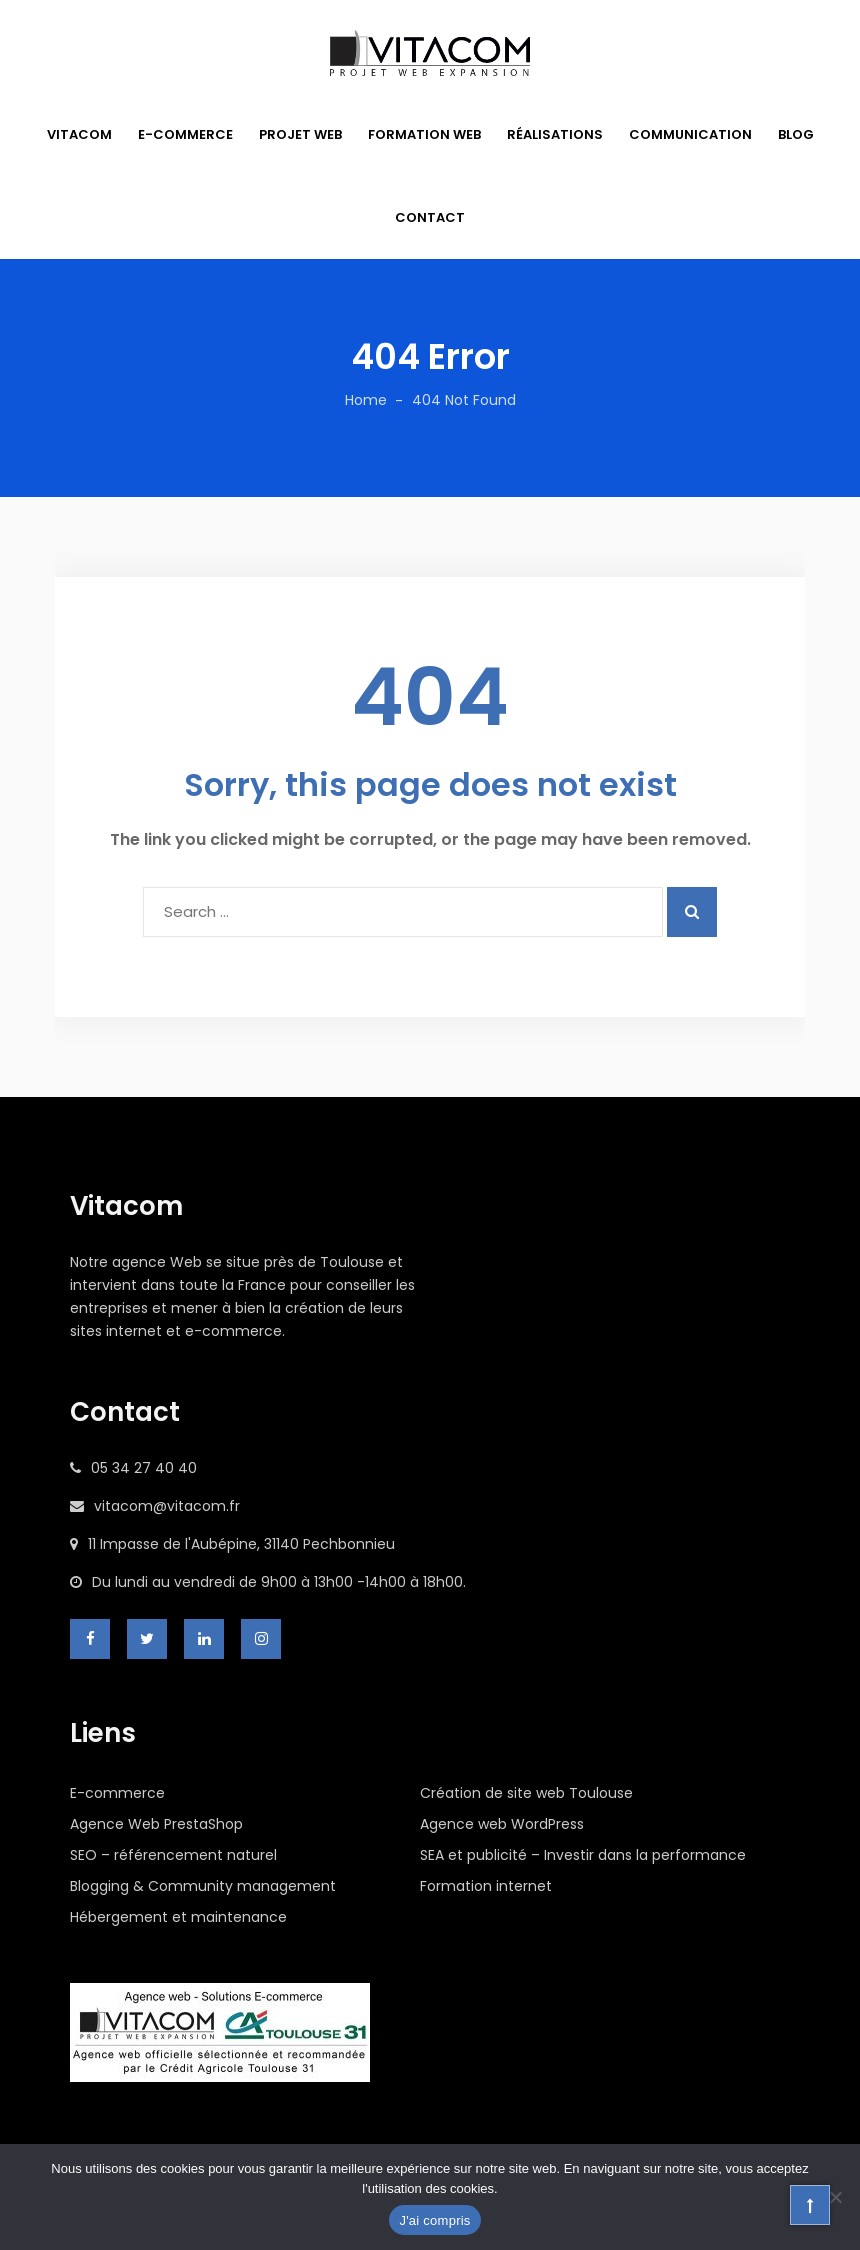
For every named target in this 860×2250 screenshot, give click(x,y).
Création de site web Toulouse (526, 1793)
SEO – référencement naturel (173, 1855)
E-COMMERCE (185, 134)
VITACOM (79, 134)
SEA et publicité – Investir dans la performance (583, 1855)
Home (366, 400)
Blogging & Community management (203, 1886)
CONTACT (430, 217)
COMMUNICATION (690, 134)
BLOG (796, 134)
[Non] (835, 2197)
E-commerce (117, 1793)
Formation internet (486, 1886)
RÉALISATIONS (555, 134)
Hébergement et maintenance (178, 1917)
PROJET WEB (300, 134)
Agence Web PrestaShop (156, 1824)
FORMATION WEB (424, 134)
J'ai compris (434, 2220)
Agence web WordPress (502, 1824)
